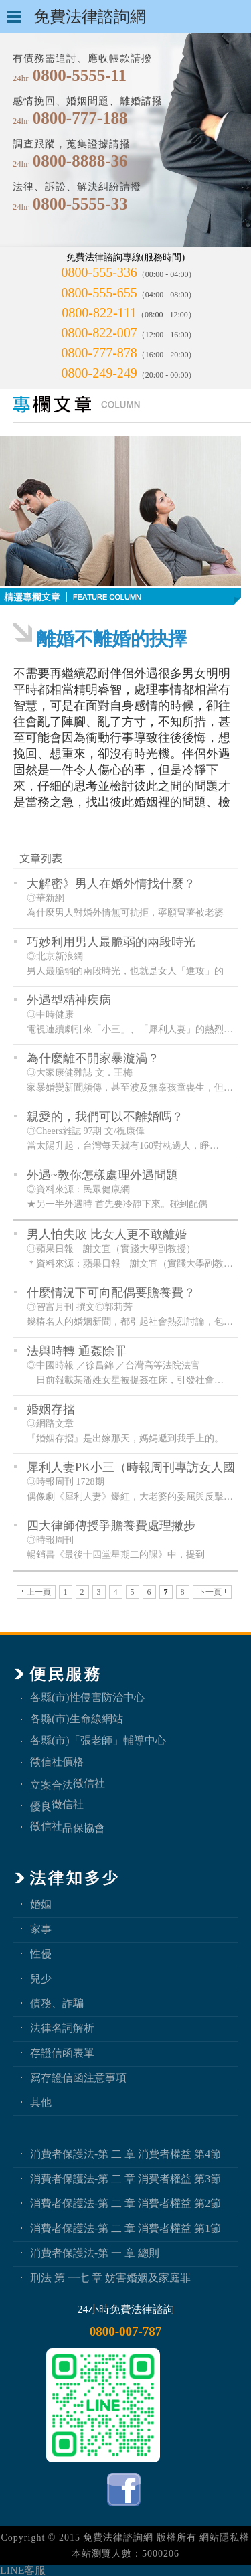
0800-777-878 (99, 352)
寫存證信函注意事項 (78, 2077)
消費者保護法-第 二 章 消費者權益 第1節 (125, 2228)
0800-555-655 (99, 292)
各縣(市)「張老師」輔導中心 (98, 1740)
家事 (41, 1929)
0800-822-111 (99, 312)
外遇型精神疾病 (69, 1000)
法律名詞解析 (62, 2028)
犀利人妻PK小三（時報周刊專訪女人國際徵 (131, 1468)
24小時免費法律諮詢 (126, 2309)
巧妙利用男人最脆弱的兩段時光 (111, 942)
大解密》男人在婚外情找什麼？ (111, 883)
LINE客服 (23, 2570)
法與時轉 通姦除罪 (77, 1351)
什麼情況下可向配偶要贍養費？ (111, 1292)
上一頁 (36, 1592)
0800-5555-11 (80, 75)
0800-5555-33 (80, 204)
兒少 (41, 1978)
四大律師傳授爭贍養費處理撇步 (111, 1525)
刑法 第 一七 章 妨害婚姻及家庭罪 (110, 2277)
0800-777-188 (80, 118)
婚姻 (41, 1904)
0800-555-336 (99, 272)
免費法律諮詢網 (118, 2537)
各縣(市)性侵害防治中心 (87, 1697)
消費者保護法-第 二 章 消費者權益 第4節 (125, 2154)
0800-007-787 (126, 2331)
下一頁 (212, 1592)
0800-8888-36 (80, 161)
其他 (41, 2102)
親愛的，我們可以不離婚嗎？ (105, 1116)
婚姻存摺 (51, 1409)
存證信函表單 (62, 2053)
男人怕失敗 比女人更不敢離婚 (107, 1234)
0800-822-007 (99, 332)
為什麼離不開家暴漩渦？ (93, 1058)
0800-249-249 (99, 373)
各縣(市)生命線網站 (76, 1718)
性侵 (41, 1953)
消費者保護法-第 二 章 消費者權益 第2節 (125, 2203)
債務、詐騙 (57, 2003)
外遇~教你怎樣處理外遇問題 (102, 1175)
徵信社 (89, 1783)
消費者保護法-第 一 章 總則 (94, 2253)
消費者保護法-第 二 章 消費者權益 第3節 (125, 2178)
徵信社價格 (57, 1761)
